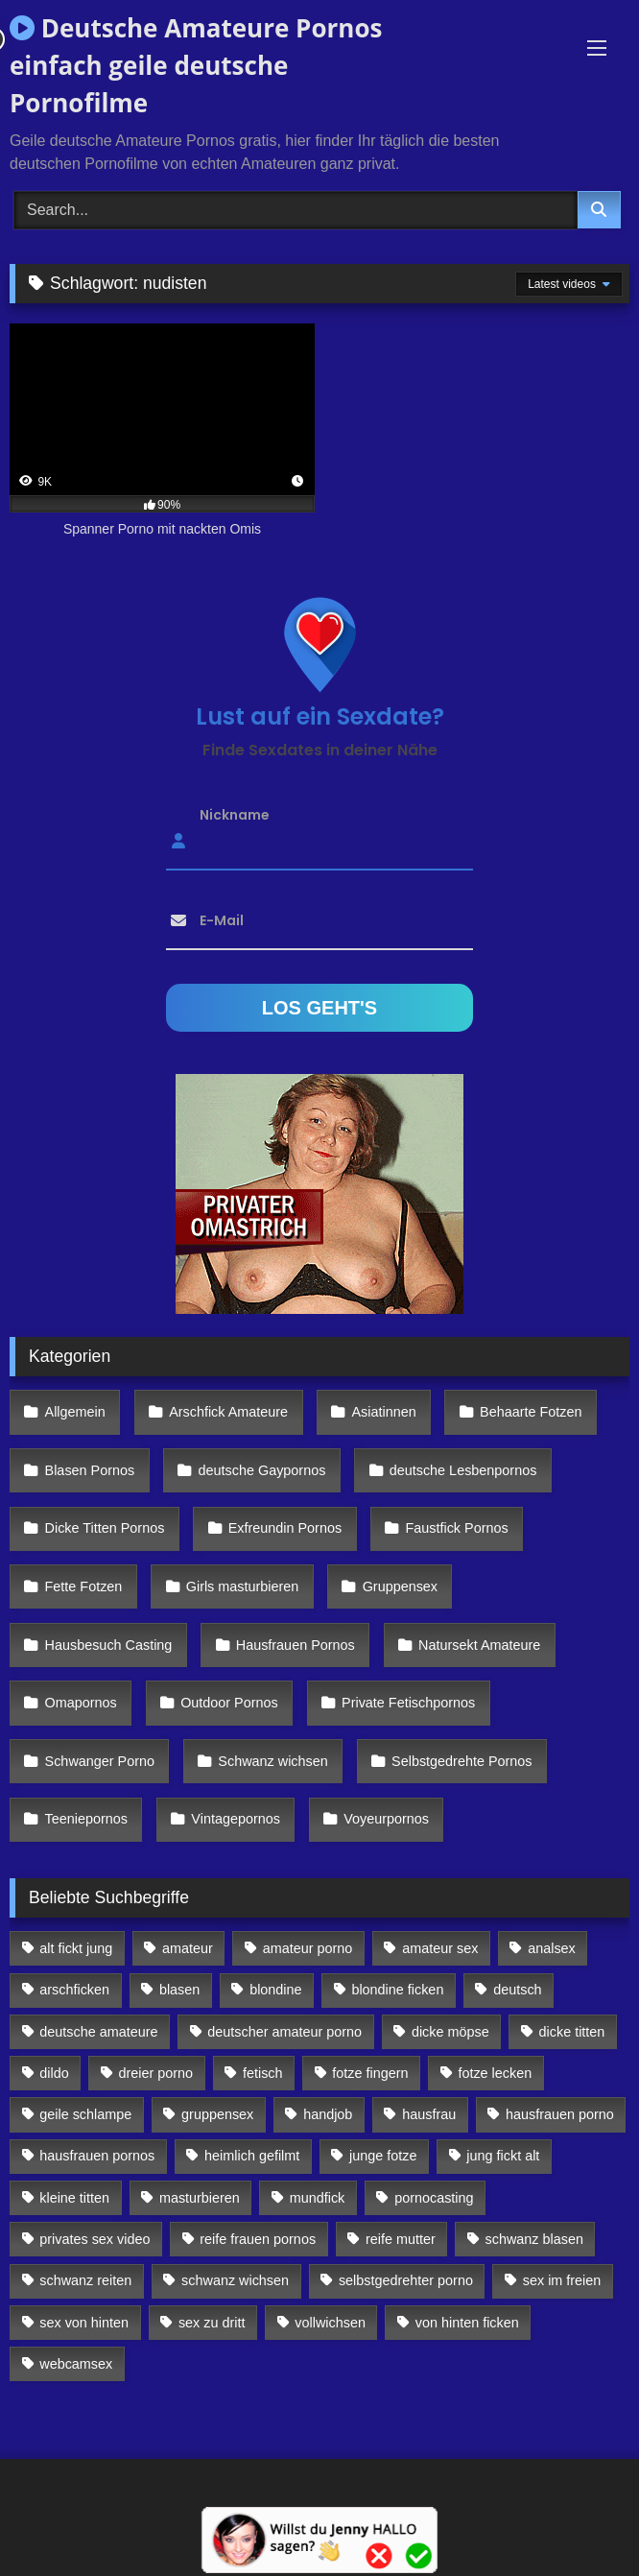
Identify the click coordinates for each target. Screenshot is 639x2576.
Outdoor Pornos (229, 1702)
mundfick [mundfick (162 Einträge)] (317, 2198)
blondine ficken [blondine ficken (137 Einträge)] (397, 1989)
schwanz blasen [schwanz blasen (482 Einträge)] (534, 2239)
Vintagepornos (235, 1818)
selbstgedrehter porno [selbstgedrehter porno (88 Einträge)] (406, 2280)
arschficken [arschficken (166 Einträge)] (74, 1989)
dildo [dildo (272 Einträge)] (53, 2073)
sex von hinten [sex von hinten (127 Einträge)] (84, 2322)
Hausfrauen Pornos (295, 1645)
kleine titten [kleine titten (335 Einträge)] (74, 2198)
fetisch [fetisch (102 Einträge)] (263, 2073)
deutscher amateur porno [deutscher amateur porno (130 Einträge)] (284, 2031)
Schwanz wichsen (272, 1761)
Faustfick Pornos (456, 1528)
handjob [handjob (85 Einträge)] (327, 2114)
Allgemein (75, 1411)
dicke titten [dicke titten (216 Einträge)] (572, 2031)
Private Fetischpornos (408, 1702)
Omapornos (81, 1702)
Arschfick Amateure (228, 1411)
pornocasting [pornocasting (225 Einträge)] (433, 2198)
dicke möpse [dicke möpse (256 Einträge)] (450, 2031)
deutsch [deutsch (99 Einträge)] (517, 1989)
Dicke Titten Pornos (105, 1528)
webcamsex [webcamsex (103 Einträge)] (75, 2364)
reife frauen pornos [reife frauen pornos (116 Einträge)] (258, 2239)
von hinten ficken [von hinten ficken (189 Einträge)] (467, 2322)
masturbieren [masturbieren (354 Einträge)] (199, 2198)
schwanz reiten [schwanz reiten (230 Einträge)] (85, 2280)
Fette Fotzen (84, 1586)
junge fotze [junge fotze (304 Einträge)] (382, 2155)
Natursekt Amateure (479, 1645)
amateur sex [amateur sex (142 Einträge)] (440, 1948)
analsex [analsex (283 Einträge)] (552, 1948)
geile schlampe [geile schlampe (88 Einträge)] (85, 2114)
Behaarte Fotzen (530, 1411)
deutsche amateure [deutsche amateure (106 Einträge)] (98, 2031)
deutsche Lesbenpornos (463, 1470)
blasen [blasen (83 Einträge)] (179, 1989)
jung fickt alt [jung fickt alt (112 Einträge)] (502, 2155)
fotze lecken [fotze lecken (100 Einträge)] (495, 2073)
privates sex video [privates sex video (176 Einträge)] (94, 2239)
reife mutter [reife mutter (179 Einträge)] (401, 2239)
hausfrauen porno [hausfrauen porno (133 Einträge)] (560, 2114)
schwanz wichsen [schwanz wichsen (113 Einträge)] (235, 2280)
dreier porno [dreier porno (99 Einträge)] (156, 2073)
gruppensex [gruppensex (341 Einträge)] (217, 2114)
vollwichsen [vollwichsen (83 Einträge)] (330, 2322)
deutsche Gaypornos (262, 1470)
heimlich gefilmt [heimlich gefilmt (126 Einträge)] (251, 2155)
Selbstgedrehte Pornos (461, 1761)
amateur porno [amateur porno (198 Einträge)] (308, 1948)
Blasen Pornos (90, 1470)
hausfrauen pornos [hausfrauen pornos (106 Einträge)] (96, 2155)
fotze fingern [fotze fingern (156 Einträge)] (370, 2073)
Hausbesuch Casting (109, 1645)
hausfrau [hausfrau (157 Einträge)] (429, 2114)
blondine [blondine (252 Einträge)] (275, 1989)
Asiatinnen (383, 1411)
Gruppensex (400, 1586)
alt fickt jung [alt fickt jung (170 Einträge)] (75, 1948)
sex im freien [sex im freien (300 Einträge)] (562, 2280)
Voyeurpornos (386, 1818)
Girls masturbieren (242, 1586)
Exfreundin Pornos (285, 1528)
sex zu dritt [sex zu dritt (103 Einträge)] (212, 2322)
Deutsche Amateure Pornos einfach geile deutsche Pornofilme (196, 65)
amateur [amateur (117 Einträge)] (187, 1948)
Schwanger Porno (99, 1761)
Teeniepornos (86, 1818)
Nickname (235, 813)
